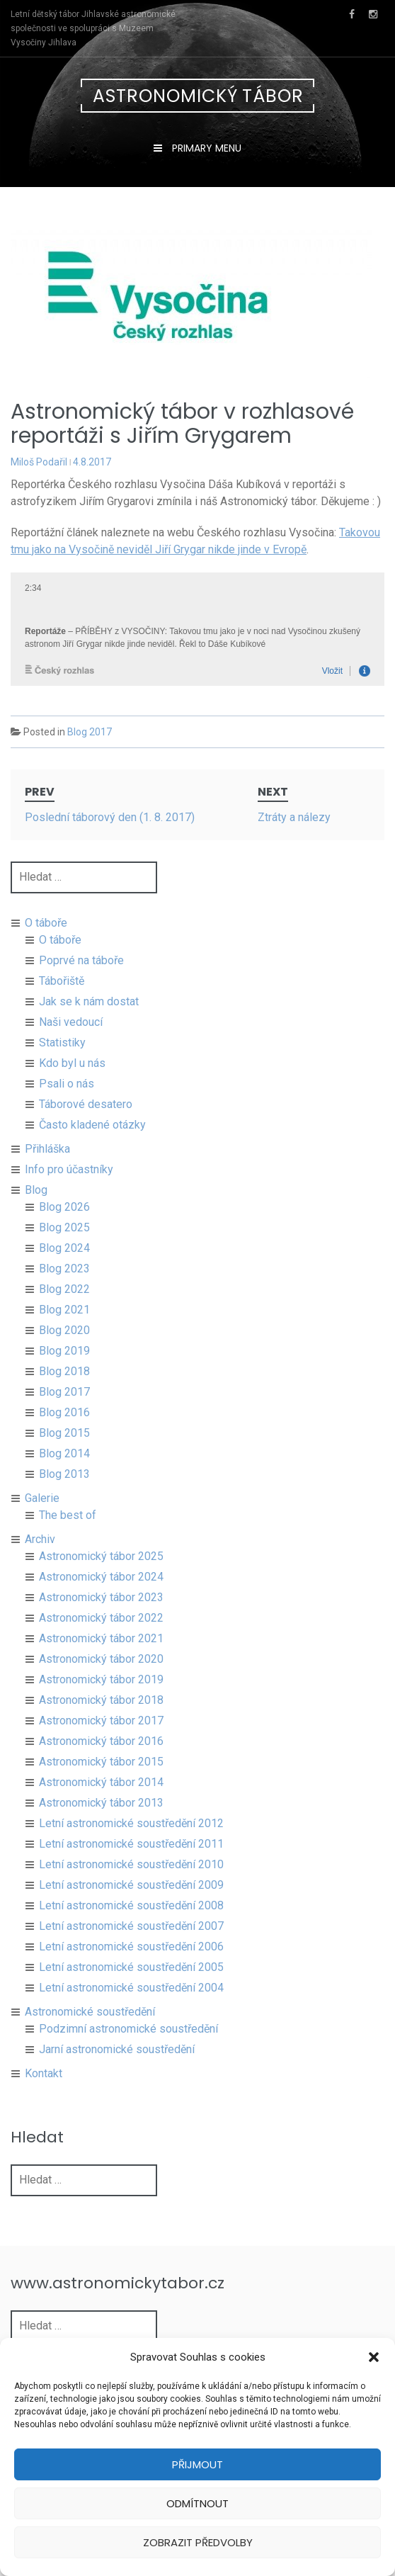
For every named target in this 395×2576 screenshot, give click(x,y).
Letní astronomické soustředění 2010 (131, 1881)
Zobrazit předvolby (198, 2542)
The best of (67, 1532)
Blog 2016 (64, 1429)
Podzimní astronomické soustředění (128, 2045)
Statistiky (62, 1059)
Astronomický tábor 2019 (101, 1696)
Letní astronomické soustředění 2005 (131, 1984)
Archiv (40, 1556)
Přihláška (47, 1166)
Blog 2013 (64, 1491)
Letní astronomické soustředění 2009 (131, 1902)
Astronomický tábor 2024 (101, 1593)
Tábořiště (61, 998)
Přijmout (197, 2464)
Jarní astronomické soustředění (117, 2066)
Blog (36, 1207)
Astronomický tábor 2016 (101, 1758)
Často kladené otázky (92, 1141)
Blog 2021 (64, 1326)
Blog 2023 (64, 1285)
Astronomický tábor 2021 (101, 1655)
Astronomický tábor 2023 (101, 1614)
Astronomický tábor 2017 (101, 1737)
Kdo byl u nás (72, 1080)
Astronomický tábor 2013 (101, 1819)
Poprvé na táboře (81, 977)
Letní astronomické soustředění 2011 (131, 1861)
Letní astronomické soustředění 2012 (131, 1840)
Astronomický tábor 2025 (101, 1573)
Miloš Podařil (39, 462)
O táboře (46, 940)
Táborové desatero (85, 1121)
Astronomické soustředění (90, 2028)
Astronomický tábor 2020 (101, 1676)
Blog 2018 (64, 1388)
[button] (374, 2357)
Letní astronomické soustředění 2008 (131, 1922)
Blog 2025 (64, 1244)
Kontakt (43, 2090)
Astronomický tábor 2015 (101, 1778)
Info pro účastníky (69, 1186)
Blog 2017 (89, 732)
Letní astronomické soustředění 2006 (131, 1963)
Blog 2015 (64, 1450)
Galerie (42, 1515)
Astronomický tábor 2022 (101, 1635)
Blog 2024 (64, 1265)
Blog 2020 (64, 1347)
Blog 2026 (64, 1224)
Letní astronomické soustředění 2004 (131, 2004)
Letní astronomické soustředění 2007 (131, 1943)
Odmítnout (197, 2503)
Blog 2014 (64, 1470)
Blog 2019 (64, 1367)
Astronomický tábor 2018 (101, 1717)
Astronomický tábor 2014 (101, 1799)
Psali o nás (66, 1100)
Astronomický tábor (198, 96)
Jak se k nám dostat (89, 1018)
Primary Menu (205, 148)
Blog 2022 (64, 1306)
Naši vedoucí (71, 1039)
